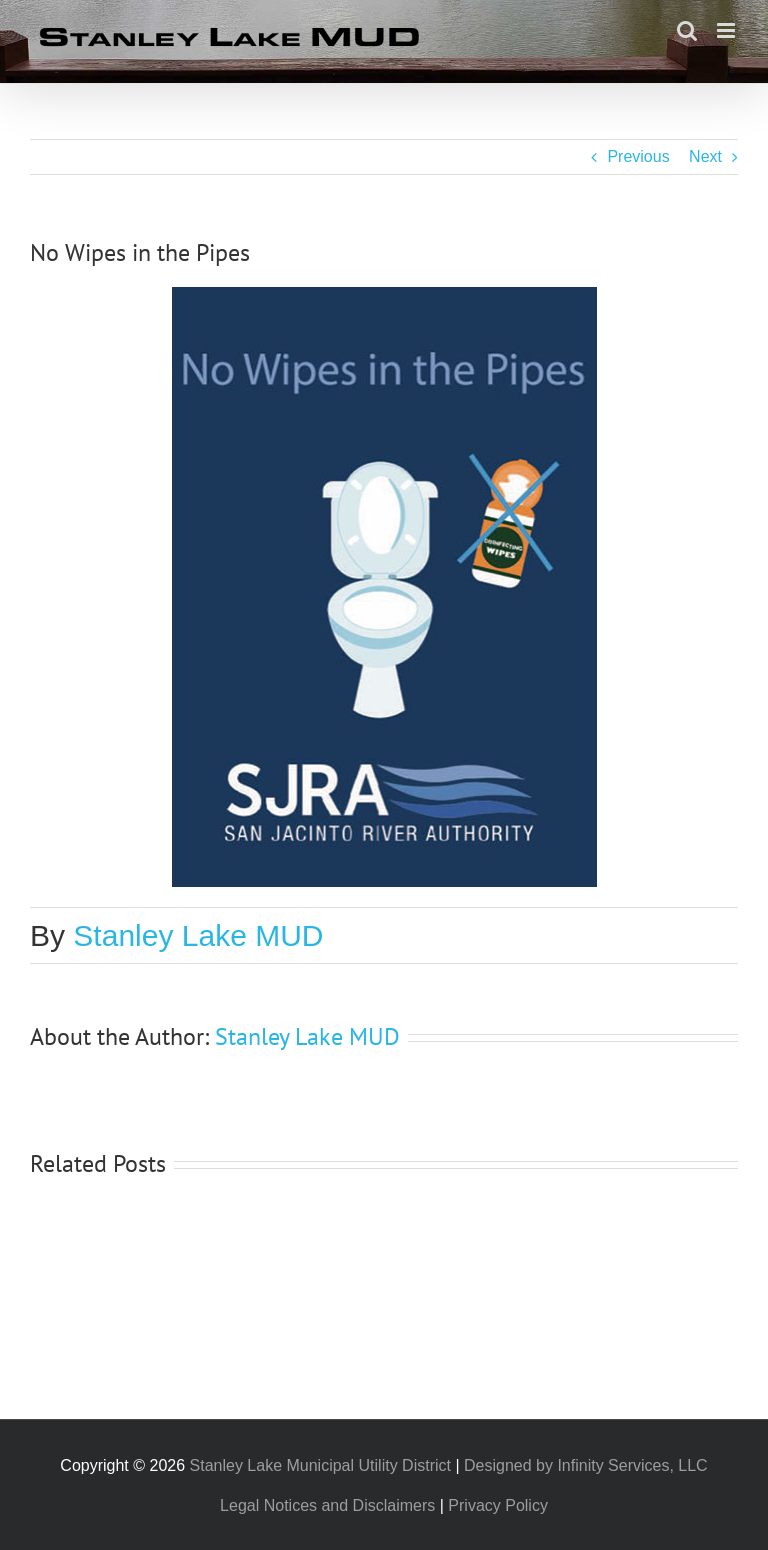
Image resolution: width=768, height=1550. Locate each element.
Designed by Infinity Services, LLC (586, 1465)
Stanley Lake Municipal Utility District (320, 1465)
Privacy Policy (498, 1505)
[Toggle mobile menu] (727, 30)
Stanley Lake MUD (198, 935)
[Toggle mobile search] (687, 30)
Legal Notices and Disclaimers (327, 1505)
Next (705, 156)
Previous (638, 156)
